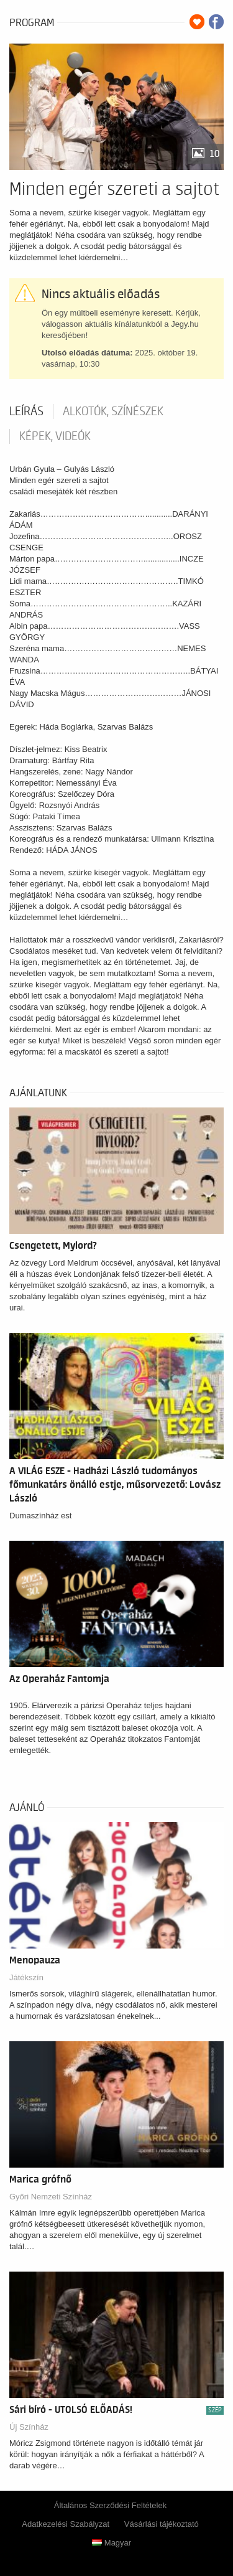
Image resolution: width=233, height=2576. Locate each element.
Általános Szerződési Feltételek (110, 2505)
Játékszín (26, 1977)
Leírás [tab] (26, 411)
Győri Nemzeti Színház (50, 2196)
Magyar (111, 2542)
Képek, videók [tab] (55, 436)
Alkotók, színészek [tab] (113, 411)
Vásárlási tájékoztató (161, 2524)
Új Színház (28, 2427)
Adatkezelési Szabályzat (65, 2524)
